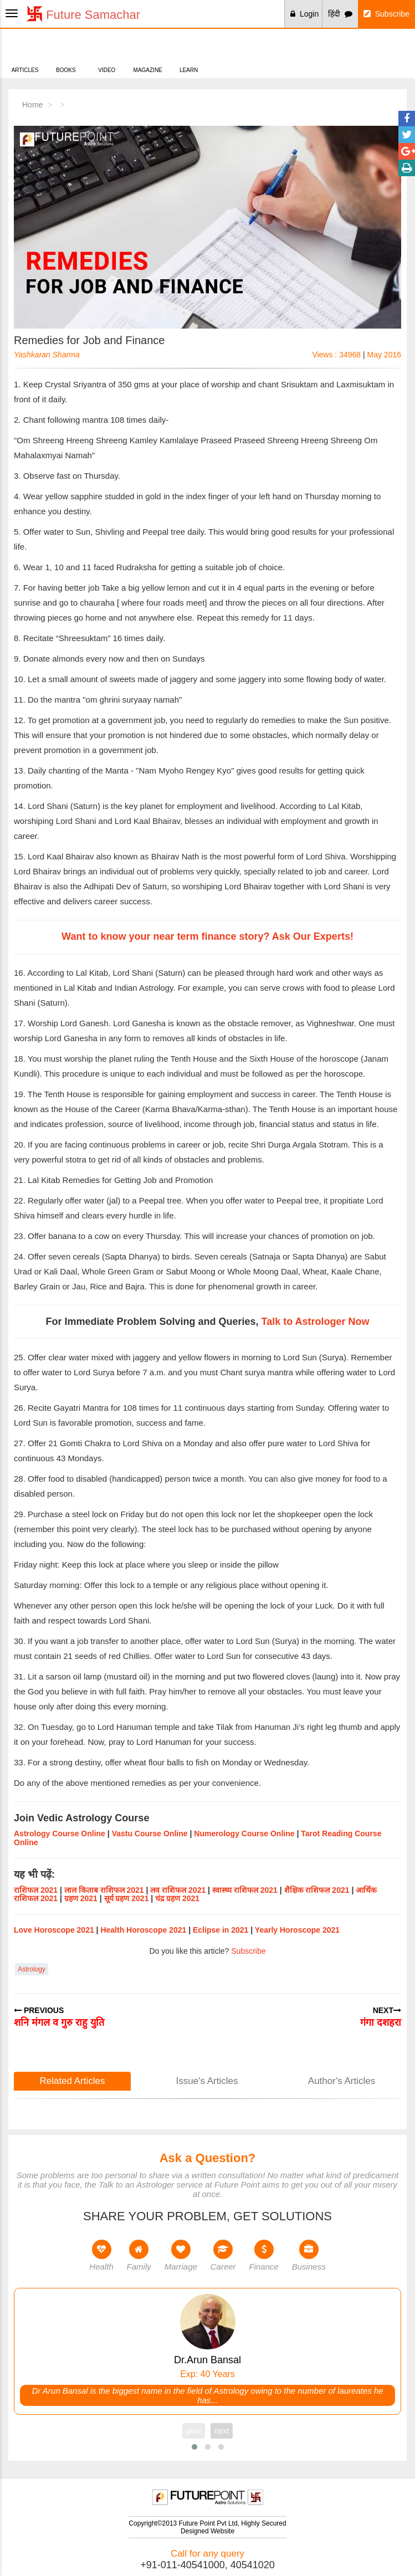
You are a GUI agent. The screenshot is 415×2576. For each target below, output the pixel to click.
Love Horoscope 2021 (54, 1929)
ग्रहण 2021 (81, 1898)
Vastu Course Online (150, 1833)
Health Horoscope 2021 (143, 1929)
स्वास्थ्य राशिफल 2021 (245, 1890)
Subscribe (386, 13)
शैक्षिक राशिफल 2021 (317, 1890)
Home (32, 104)
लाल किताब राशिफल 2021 (104, 1890)
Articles (25, 52)
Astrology (31, 1969)
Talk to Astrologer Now (316, 1321)
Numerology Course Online (244, 1833)
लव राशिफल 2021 (178, 1890)
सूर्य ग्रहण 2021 (126, 1898)
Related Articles (72, 2081)
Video (106, 52)
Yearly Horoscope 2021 (297, 1929)
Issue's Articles (207, 2081)
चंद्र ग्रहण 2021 (177, 1898)
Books (65, 52)
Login (304, 13)
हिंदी (340, 13)
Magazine (147, 52)
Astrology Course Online (59, 1833)
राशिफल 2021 (36, 1890)
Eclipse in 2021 (220, 1929)
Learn (188, 52)
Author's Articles (341, 2081)
